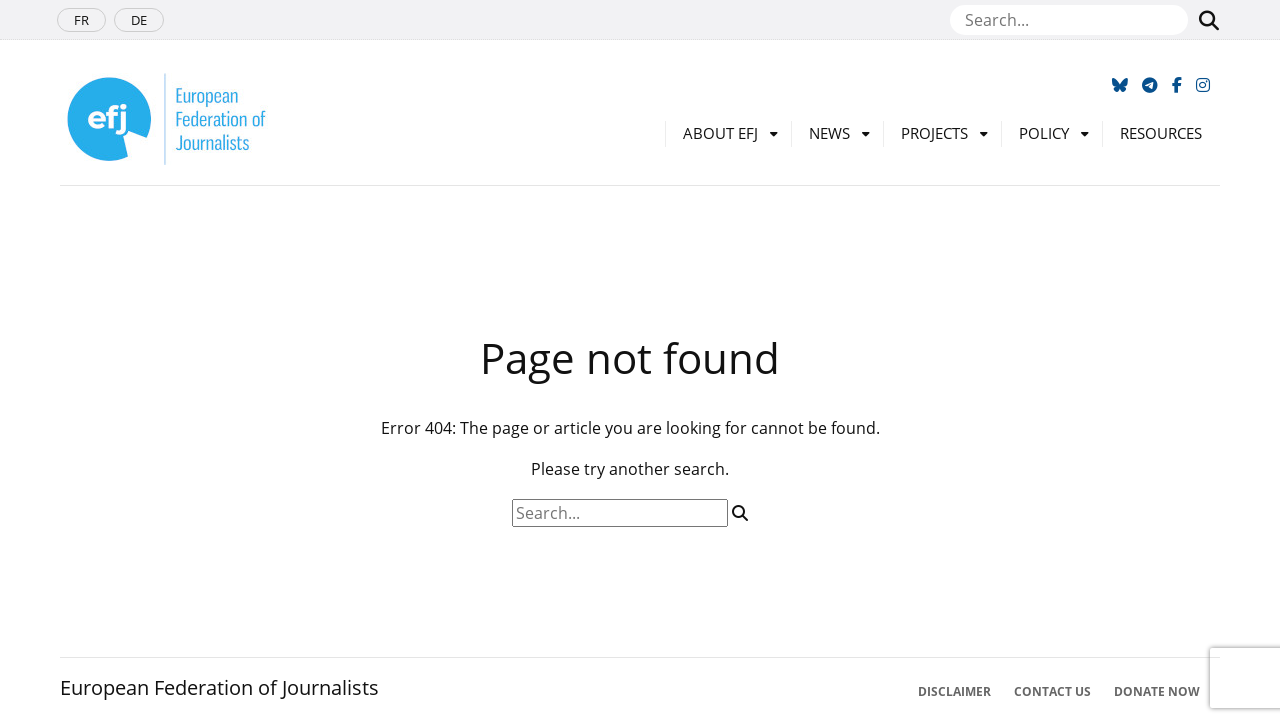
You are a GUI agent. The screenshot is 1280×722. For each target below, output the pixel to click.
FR (81, 20)
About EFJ (720, 133)
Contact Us (1052, 691)
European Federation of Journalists (219, 687)
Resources (1161, 133)
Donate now (1157, 691)
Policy (1044, 133)
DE (139, 20)
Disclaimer (954, 691)
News (829, 133)
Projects (934, 133)
